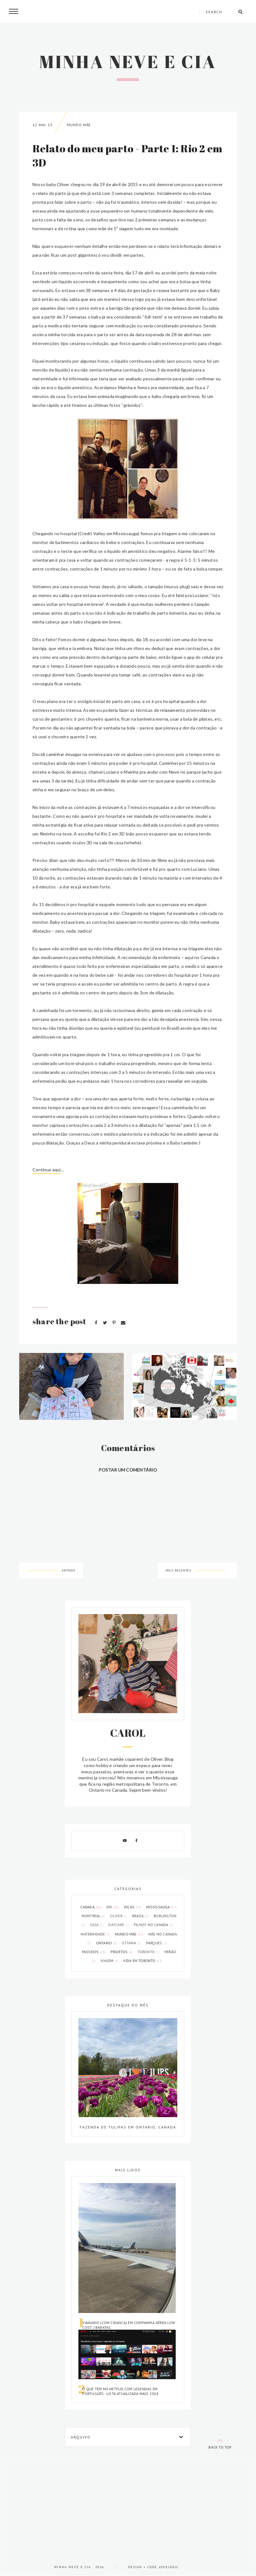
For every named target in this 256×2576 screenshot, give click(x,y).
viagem (109, 1960)
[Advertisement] (128, 2504)
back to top (220, 2442)
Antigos (68, 1570)
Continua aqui (46, 1169)
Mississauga (161, 1907)
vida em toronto (142, 1960)
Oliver (119, 1915)
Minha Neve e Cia (128, 61)
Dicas (133, 1907)
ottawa (132, 1943)
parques (156, 1943)
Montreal (94, 1915)
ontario (107, 1943)
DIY (113, 1907)
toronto (149, 1951)
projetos (122, 1951)
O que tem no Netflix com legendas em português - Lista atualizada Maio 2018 (120, 2391)
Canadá (91, 1907)
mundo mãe (79, 124)
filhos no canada (153, 1924)
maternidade (96, 1934)
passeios (94, 1951)
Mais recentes (178, 1570)
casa (97, 1924)
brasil (141, 1915)
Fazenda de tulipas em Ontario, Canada (128, 2127)
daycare (119, 1924)
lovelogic (169, 2567)
